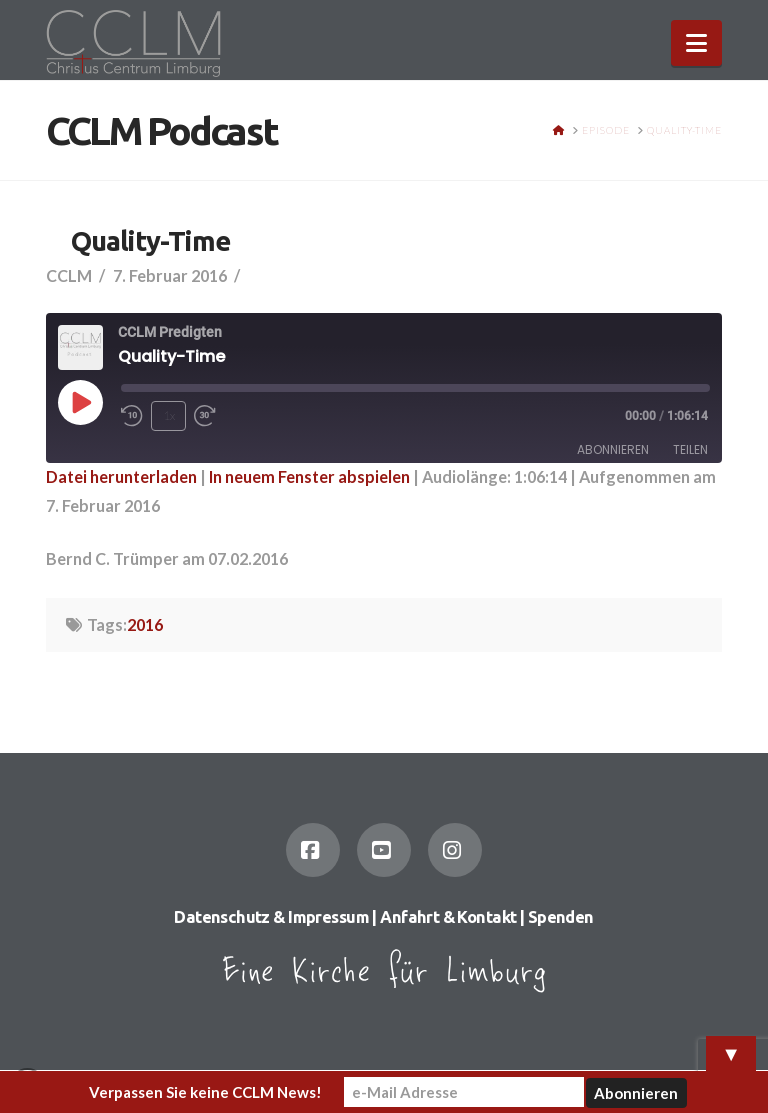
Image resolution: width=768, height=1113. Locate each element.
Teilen (690, 449)
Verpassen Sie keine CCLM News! (205, 1092)
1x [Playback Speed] (169, 415)
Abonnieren (613, 449)
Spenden (561, 917)
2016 (145, 624)
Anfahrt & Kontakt (448, 917)
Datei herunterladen (121, 476)
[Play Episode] (80, 402)
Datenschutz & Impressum (271, 917)
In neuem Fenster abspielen (309, 476)
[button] (696, 43)
